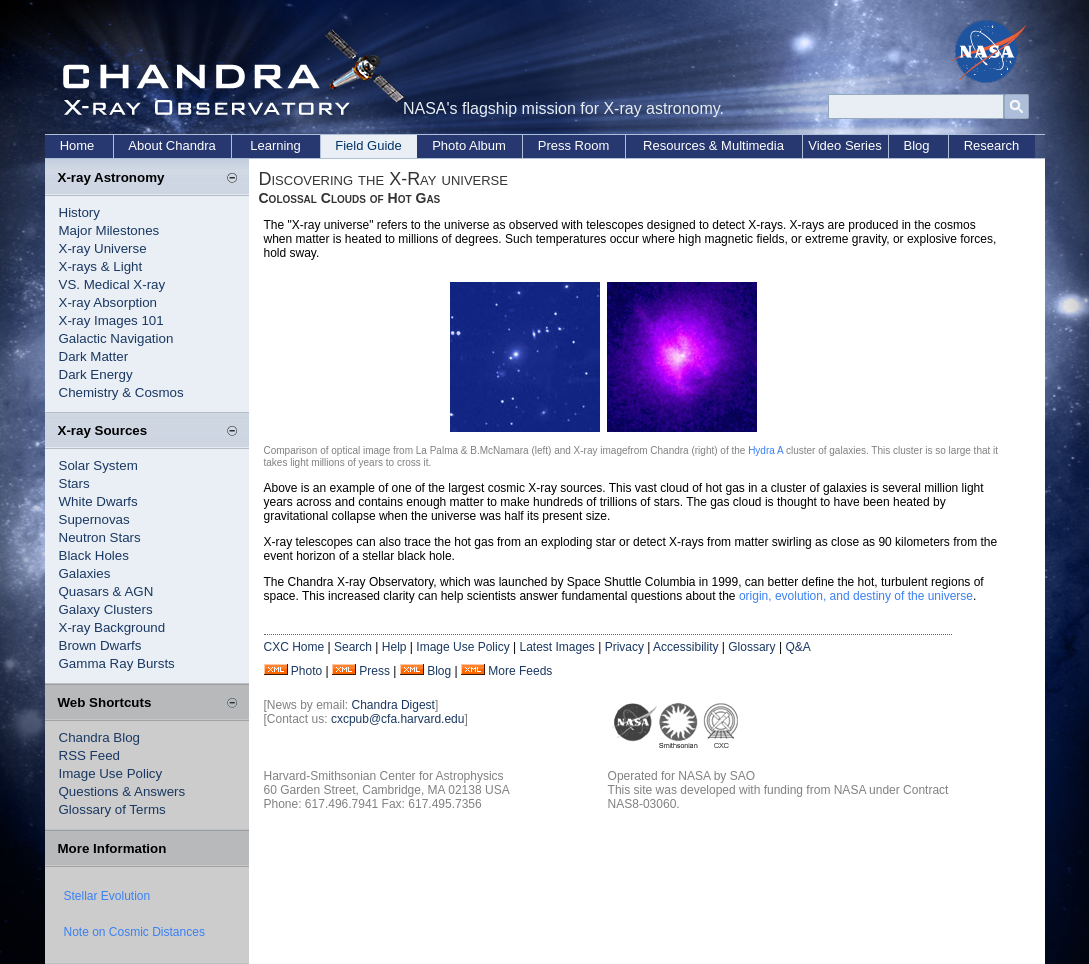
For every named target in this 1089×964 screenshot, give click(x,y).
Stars (74, 483)
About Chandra (171, 145)
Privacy (624, 647)
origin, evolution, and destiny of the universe (856, 596)
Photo (306, 671)
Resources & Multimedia (713, 145)
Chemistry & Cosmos (121, 392)
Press (374, 671)
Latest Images (556, 647)
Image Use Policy (111, 773)
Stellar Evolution (107, 896)
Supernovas (94, 519)
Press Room (574, 145)
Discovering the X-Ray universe (383, 179)
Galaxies (85, 573)
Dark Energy (96, 374)
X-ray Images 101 (111, 320)
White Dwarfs (98, 501)
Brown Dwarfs (100, 645)
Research (992, 145)
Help (394, 647)
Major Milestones (109, 230)
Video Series (844, 145)
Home (77, 145)
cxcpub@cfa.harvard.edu (398, 719)
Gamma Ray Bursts (117, 663)
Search (353, 647)
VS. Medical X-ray (112, 284)
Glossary (751, 647)
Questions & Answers (122, 791)
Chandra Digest (393, 705)
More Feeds (520, 671)
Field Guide (368, 145)
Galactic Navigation (116, 338)
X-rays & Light (101, 266)
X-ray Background (112, 627)
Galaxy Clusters (106, 609)
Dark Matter (94, 356)
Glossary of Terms (112, 809)
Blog (916, 145)
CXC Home (294, 647)
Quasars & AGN (106, 591)
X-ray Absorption (108, 302)
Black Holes (94, 555)
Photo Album (469, 145)
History (79, 212)
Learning (275, 145)
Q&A (797, 647)
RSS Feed (90, 755)
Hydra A (765, 450)
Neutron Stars (100, 537)
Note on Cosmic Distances (134, 932)
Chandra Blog (100, 737)
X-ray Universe (103, 248)
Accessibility (685, 647)
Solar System (98, 465)
